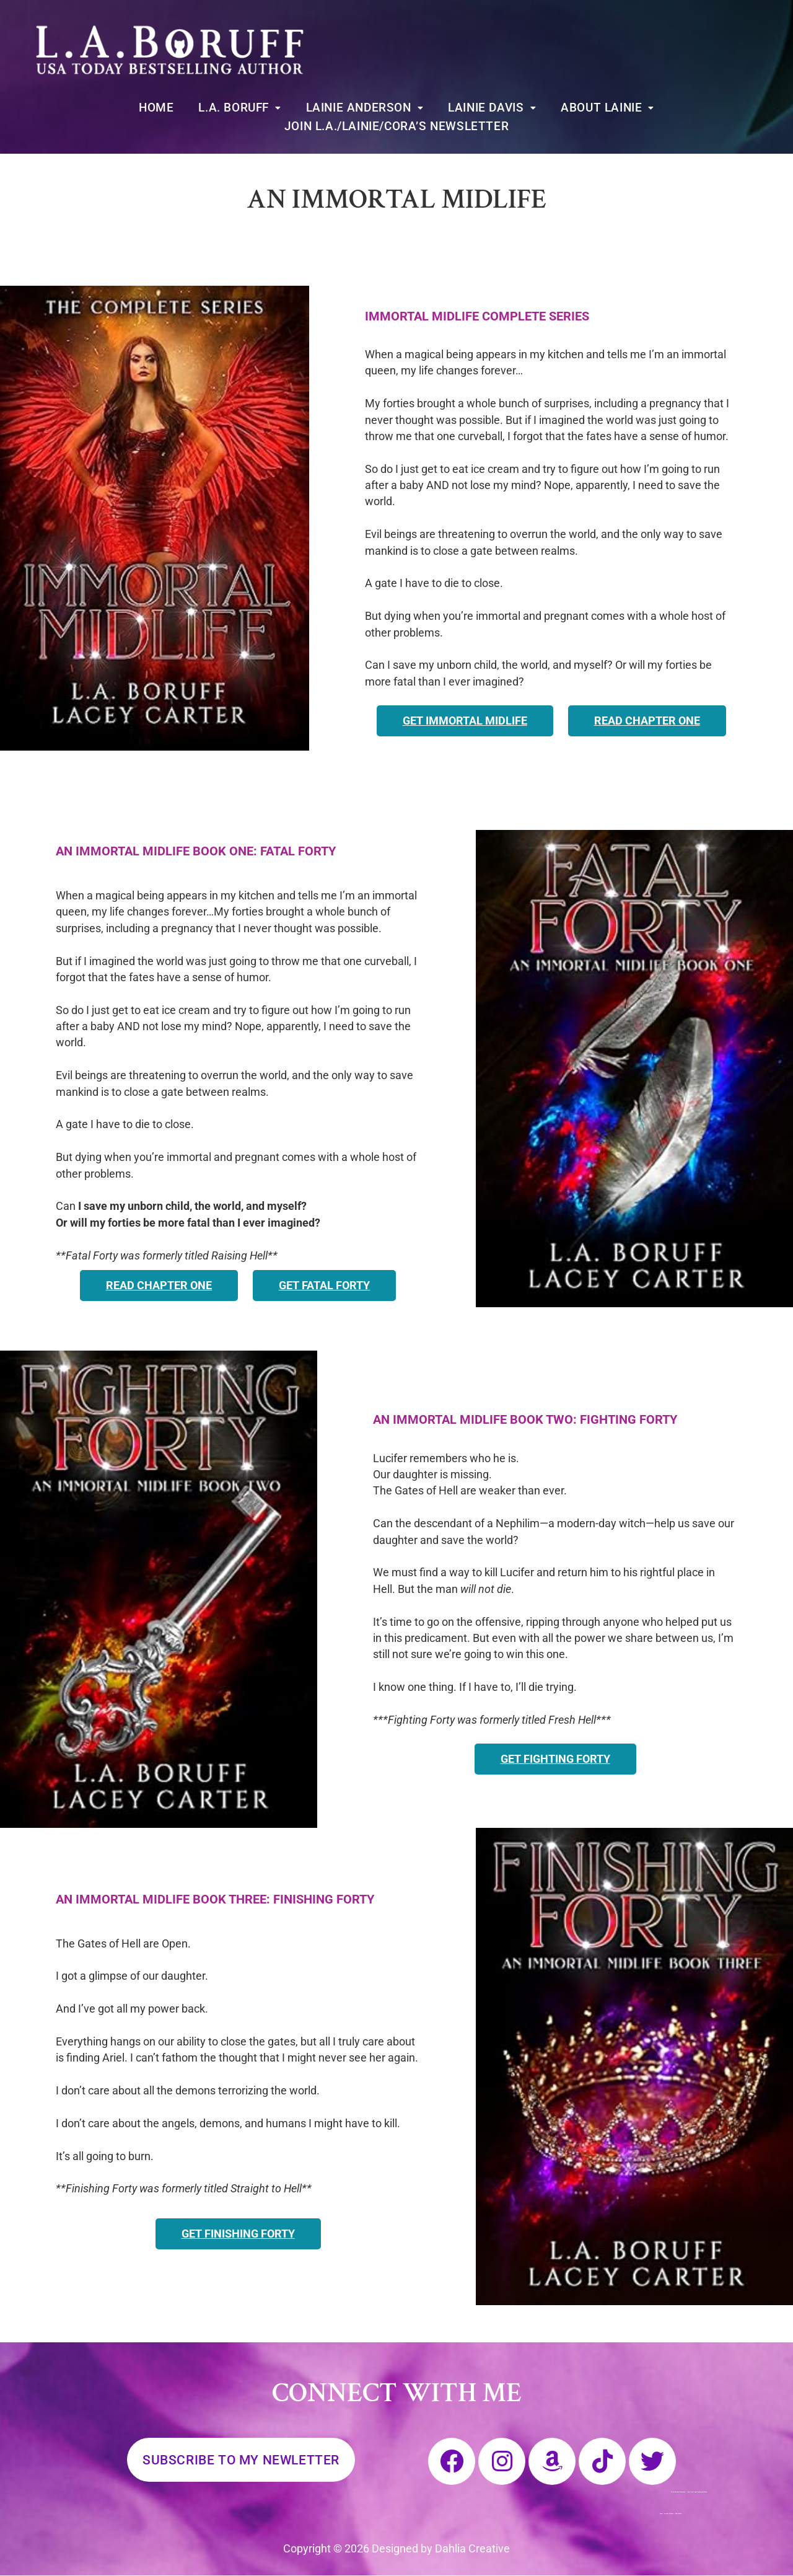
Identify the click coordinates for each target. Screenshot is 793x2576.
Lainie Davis (492, 107)
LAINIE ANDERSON (365, 107)
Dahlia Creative (472, 2549)
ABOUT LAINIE (607, 107)
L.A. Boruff (239, 107)
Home (156, 107)
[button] (239, 108)
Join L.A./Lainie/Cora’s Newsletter (396, 126)
